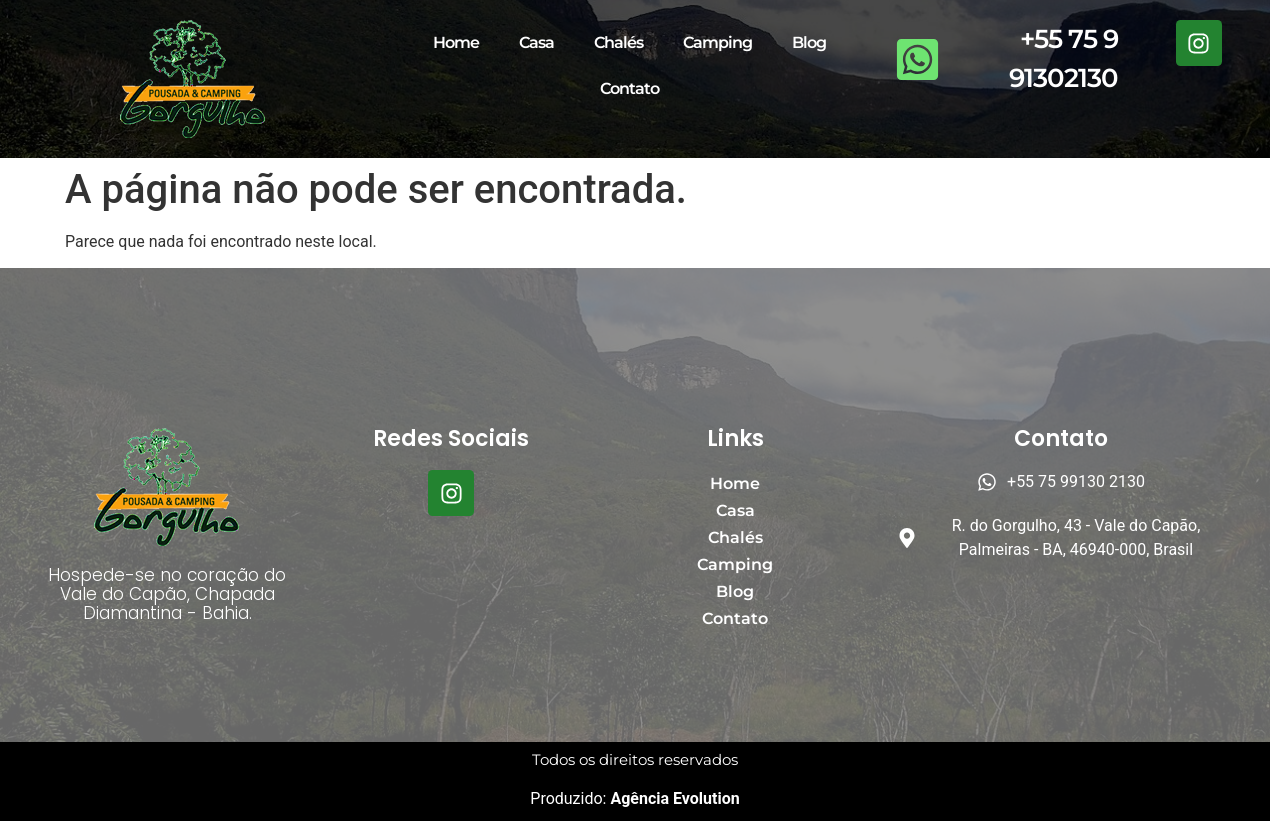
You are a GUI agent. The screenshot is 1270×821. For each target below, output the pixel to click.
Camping (717, 42)
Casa (536, 42)
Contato (629, 88)
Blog (809, 42)
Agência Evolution (672, 798)
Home (456, 42)
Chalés (618, 42)
